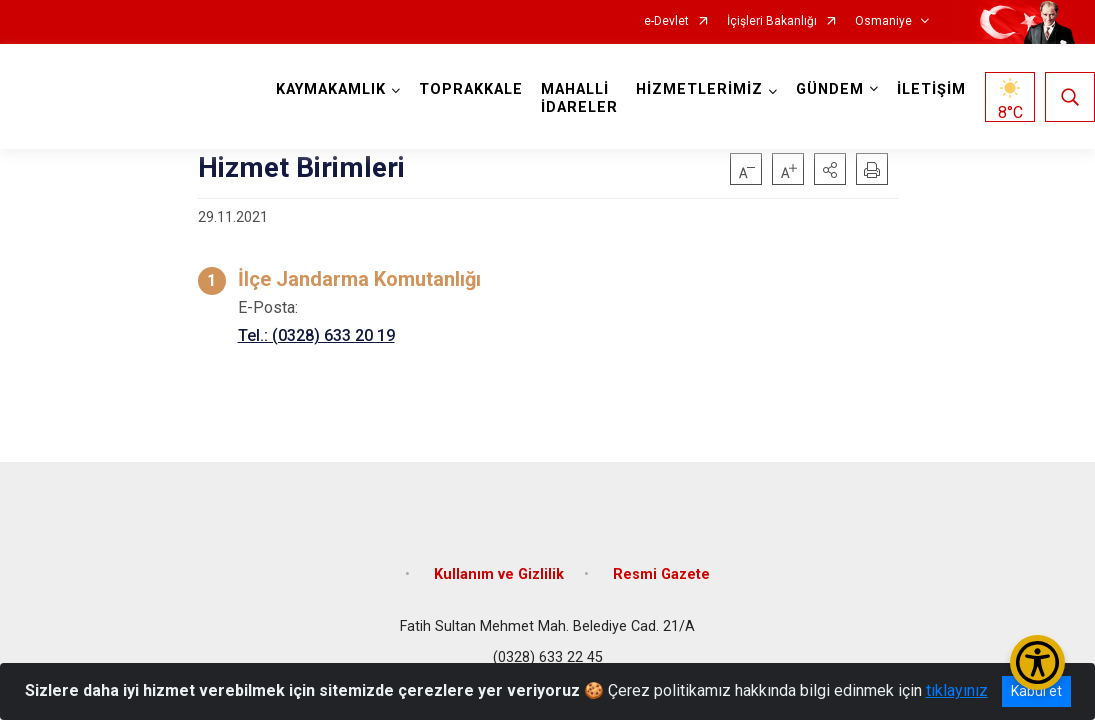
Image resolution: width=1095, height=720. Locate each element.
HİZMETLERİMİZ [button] (699, 89)
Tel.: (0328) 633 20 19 (316, 335)
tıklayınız (957, 690)
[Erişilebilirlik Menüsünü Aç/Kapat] (1037, 662)
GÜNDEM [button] (830, 89)
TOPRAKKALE (471, 89)
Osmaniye (883, 21)
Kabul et (1036, 691)
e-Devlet (666, 21)
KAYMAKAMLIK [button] (331, 89)
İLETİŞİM (931, 89)
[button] (830, 169)
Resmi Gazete (661, 574)
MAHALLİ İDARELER (579, 98)
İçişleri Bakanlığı (772, 21)
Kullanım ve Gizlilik (499, 574)
